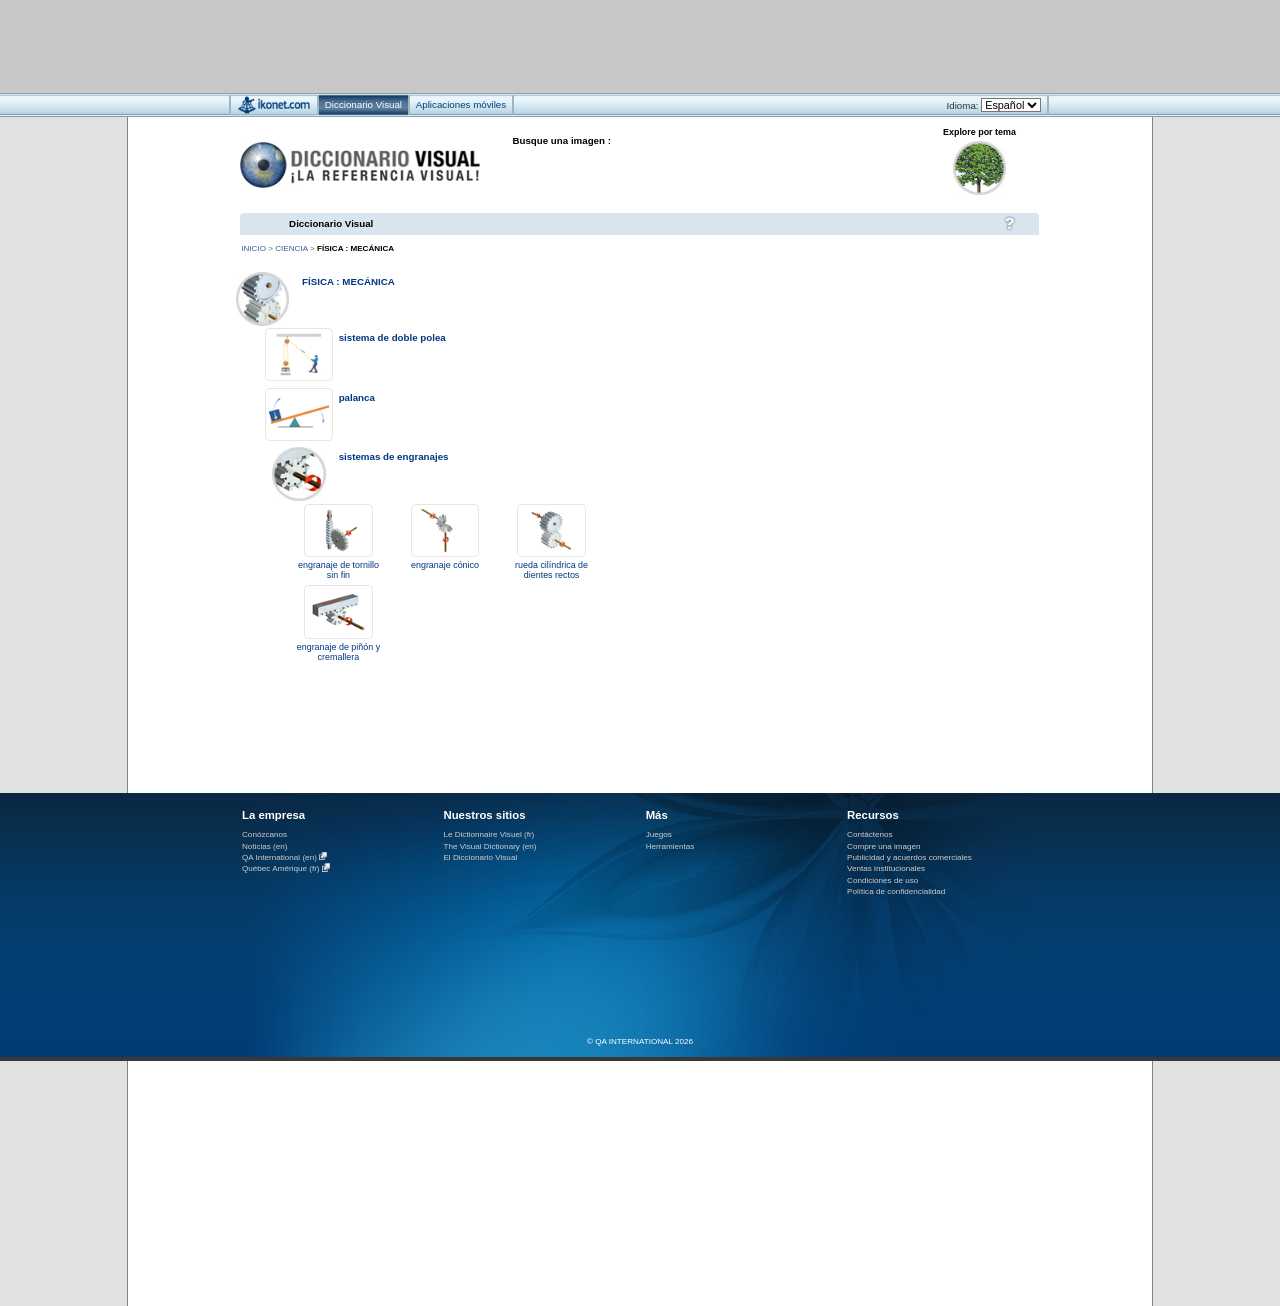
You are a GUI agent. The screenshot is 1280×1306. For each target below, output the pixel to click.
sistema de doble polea (392, 337)
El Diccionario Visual (480, 857)
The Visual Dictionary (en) (489, 846)
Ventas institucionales (886, 868)
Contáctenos (870, 834)
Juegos (659, 834)
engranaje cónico (445, 565)
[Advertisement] (580, 45)
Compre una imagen (883, 846)
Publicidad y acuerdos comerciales (909, 857)
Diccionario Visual (331, 223)
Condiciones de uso (882, 880)
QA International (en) (279, 857)
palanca (357, 397)
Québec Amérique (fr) (281, 869)
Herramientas (670, 846)
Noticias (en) (265, 846)
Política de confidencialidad (896, 891)
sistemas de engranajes (394, 456)
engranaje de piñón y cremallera (338, 652)
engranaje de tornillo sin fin (338, 570)
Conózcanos (264, 834)
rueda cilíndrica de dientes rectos (551, 570)
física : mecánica (348, 281)
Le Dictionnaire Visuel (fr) (488, 834)
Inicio (253, 248)
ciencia (291, 248)
